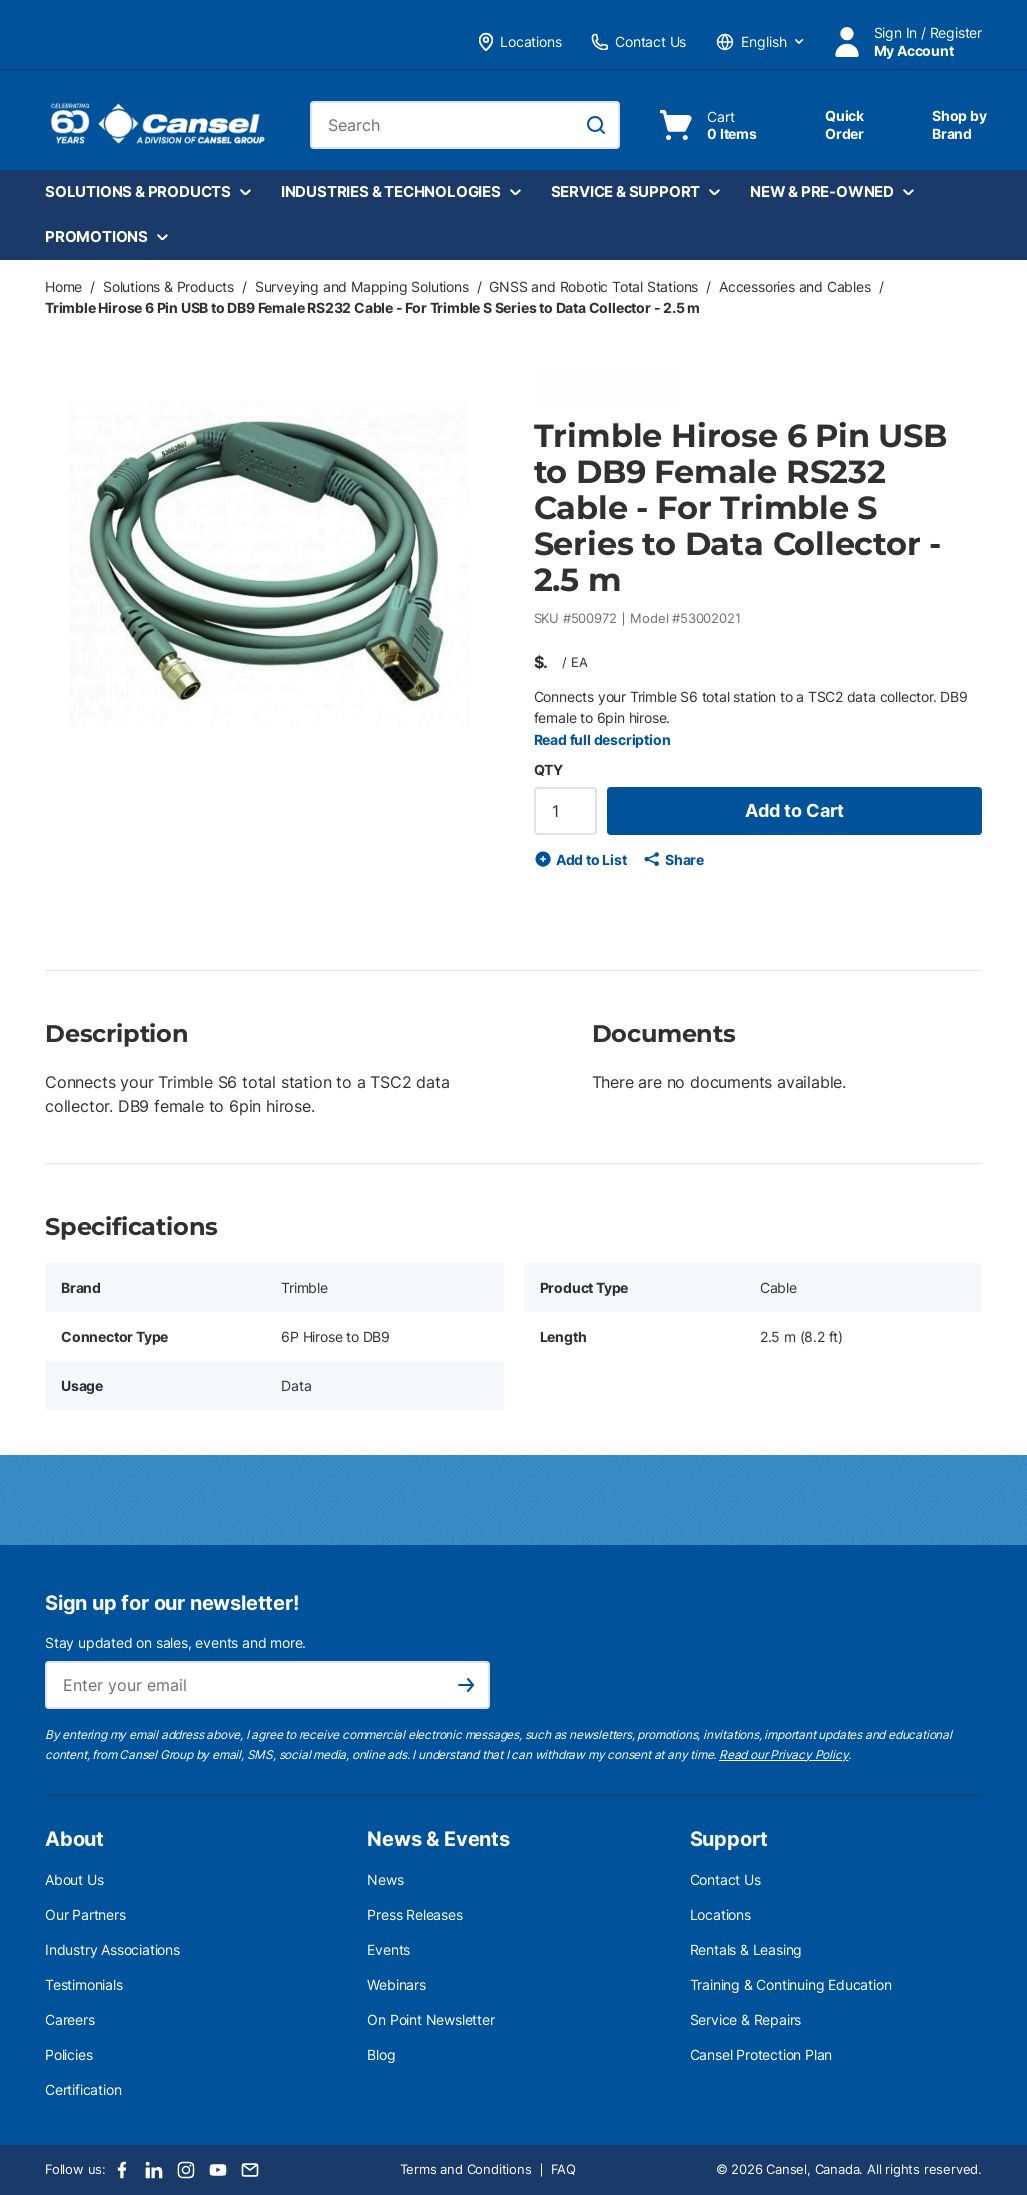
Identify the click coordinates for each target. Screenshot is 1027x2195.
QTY (548, 769)
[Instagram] (186, 2170)
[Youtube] (218, 2170)
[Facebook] (122, 2170)
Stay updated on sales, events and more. (175, 1642)
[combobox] (465, 125)
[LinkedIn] (154, 2170)
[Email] (250, 2170)
